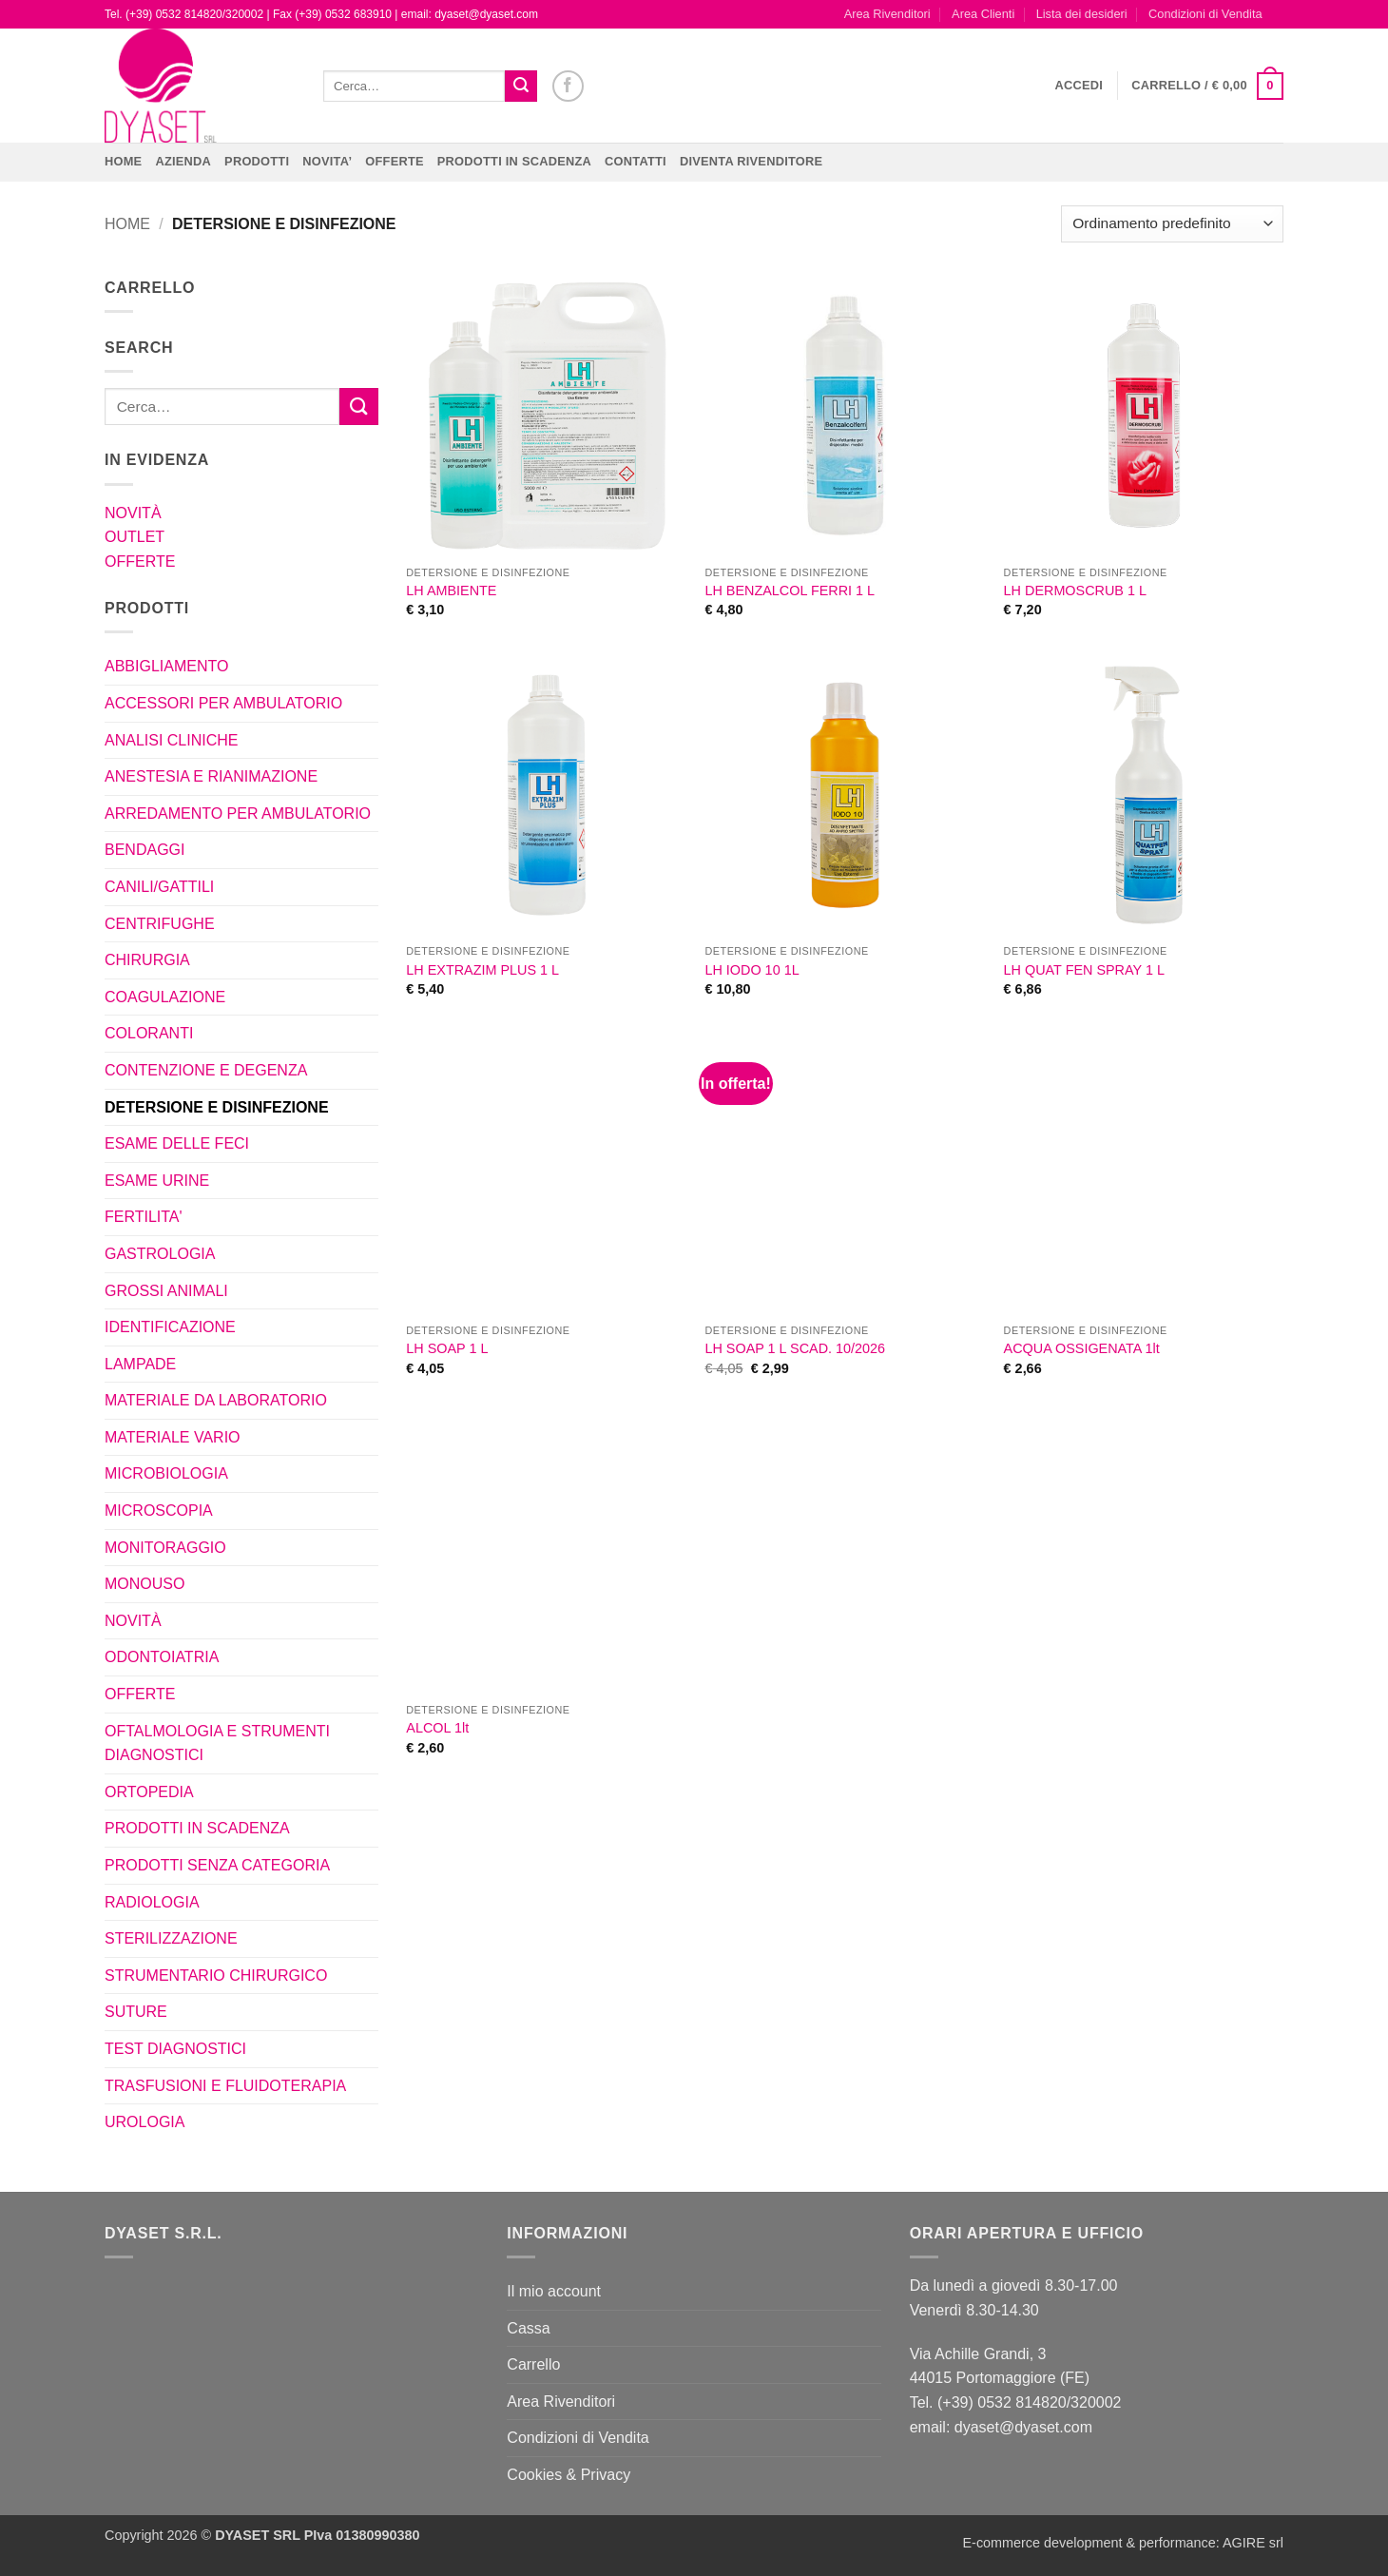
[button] (1079, 86)
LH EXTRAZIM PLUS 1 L (482, 970)
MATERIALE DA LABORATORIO (216, 1400)
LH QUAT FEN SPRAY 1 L (1084, 970)
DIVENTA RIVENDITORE (751, 161)
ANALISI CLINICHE (171, 740)
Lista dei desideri (1082, 14)
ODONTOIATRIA (162, 1657)
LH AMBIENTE (451, 590)
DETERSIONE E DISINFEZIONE (217, 1107)
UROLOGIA (144, 2122)
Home (123, 161)
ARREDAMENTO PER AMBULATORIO (238, 813)
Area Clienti (983, 14)
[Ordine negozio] (1172, 223)
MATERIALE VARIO (173, 1437)
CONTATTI (635, 161)
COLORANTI (149, 1033)
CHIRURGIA (147, 960)
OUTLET (134, 537)
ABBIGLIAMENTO (166, 666)
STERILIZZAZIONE (171, 1938)
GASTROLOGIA (160, 1254)
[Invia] (521, 86)
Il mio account (554, 2291)
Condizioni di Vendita (1205, 14)
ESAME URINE (157, 1180)
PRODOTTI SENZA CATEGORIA (217, 1865)
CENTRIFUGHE (160, 924)
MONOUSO (144, 1584)
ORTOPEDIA (149, 1792)
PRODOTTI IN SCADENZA (514, 161)
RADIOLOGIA (152, 1902)
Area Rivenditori (887, 14)
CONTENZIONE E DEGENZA (206, 1070)
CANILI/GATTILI (159, 887)
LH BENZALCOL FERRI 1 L (789, 590)
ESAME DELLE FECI (177, 1143)
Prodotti (256, 161)
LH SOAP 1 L (447, 1348)
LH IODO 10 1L (751, 970)
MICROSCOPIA (159, 1510)
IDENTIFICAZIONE (170, 1327)
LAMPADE (140, 1364)
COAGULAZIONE (165, 997)
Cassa (528, 2328)
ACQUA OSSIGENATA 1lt (1082, 1348)
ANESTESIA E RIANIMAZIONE (211, 776)
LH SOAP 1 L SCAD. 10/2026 (794, 1348)
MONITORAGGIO (165, 1548)
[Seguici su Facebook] (568, 86)
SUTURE (136, 2012)
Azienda (183, 161)
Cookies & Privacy (568, 2475)
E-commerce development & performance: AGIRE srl (1122, 2542)
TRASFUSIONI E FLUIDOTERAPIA (225, 2086)
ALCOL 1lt (437, 1727)
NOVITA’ (327, 161)
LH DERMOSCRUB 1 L (1075, 590)
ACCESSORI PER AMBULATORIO (223, 703)
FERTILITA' (144, 1217)
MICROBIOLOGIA (166, 1473)
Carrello (533, 2364)
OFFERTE (394, 161)
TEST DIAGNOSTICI (175, 2049)
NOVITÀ (133, 513)
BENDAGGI (144, 850)
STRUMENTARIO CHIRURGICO (216, 1975)
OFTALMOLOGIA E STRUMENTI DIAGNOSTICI (217, 1743)
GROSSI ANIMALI (166, 1291)
